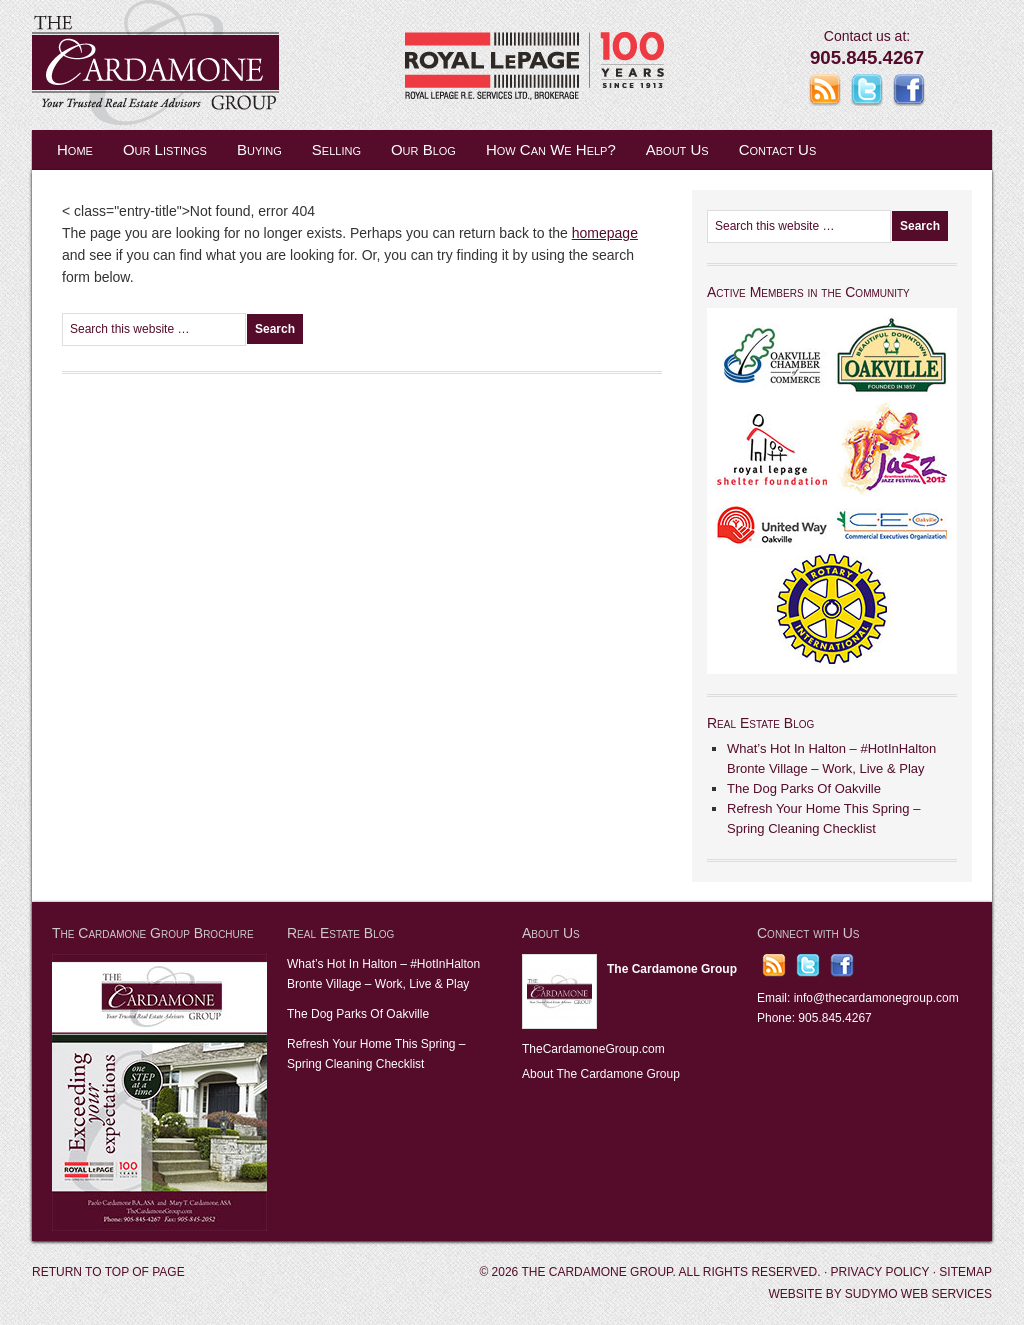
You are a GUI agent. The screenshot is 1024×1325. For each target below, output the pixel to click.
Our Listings (165, 149)
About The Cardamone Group (601, 1074)
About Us (677, 149)
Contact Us (778, 149)
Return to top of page (108, 1272)
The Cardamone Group (232, 65)
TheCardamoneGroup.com (593, 1049)
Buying (259, 149)
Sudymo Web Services (918, 1294)
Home (75, 149)
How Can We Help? (551, 149)
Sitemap (965, 1272)
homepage (605, 233)
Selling (336, 149)
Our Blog (423, 149)
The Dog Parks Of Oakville (804, 788)
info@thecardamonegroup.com (876, 998)
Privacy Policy (880, 1272)
